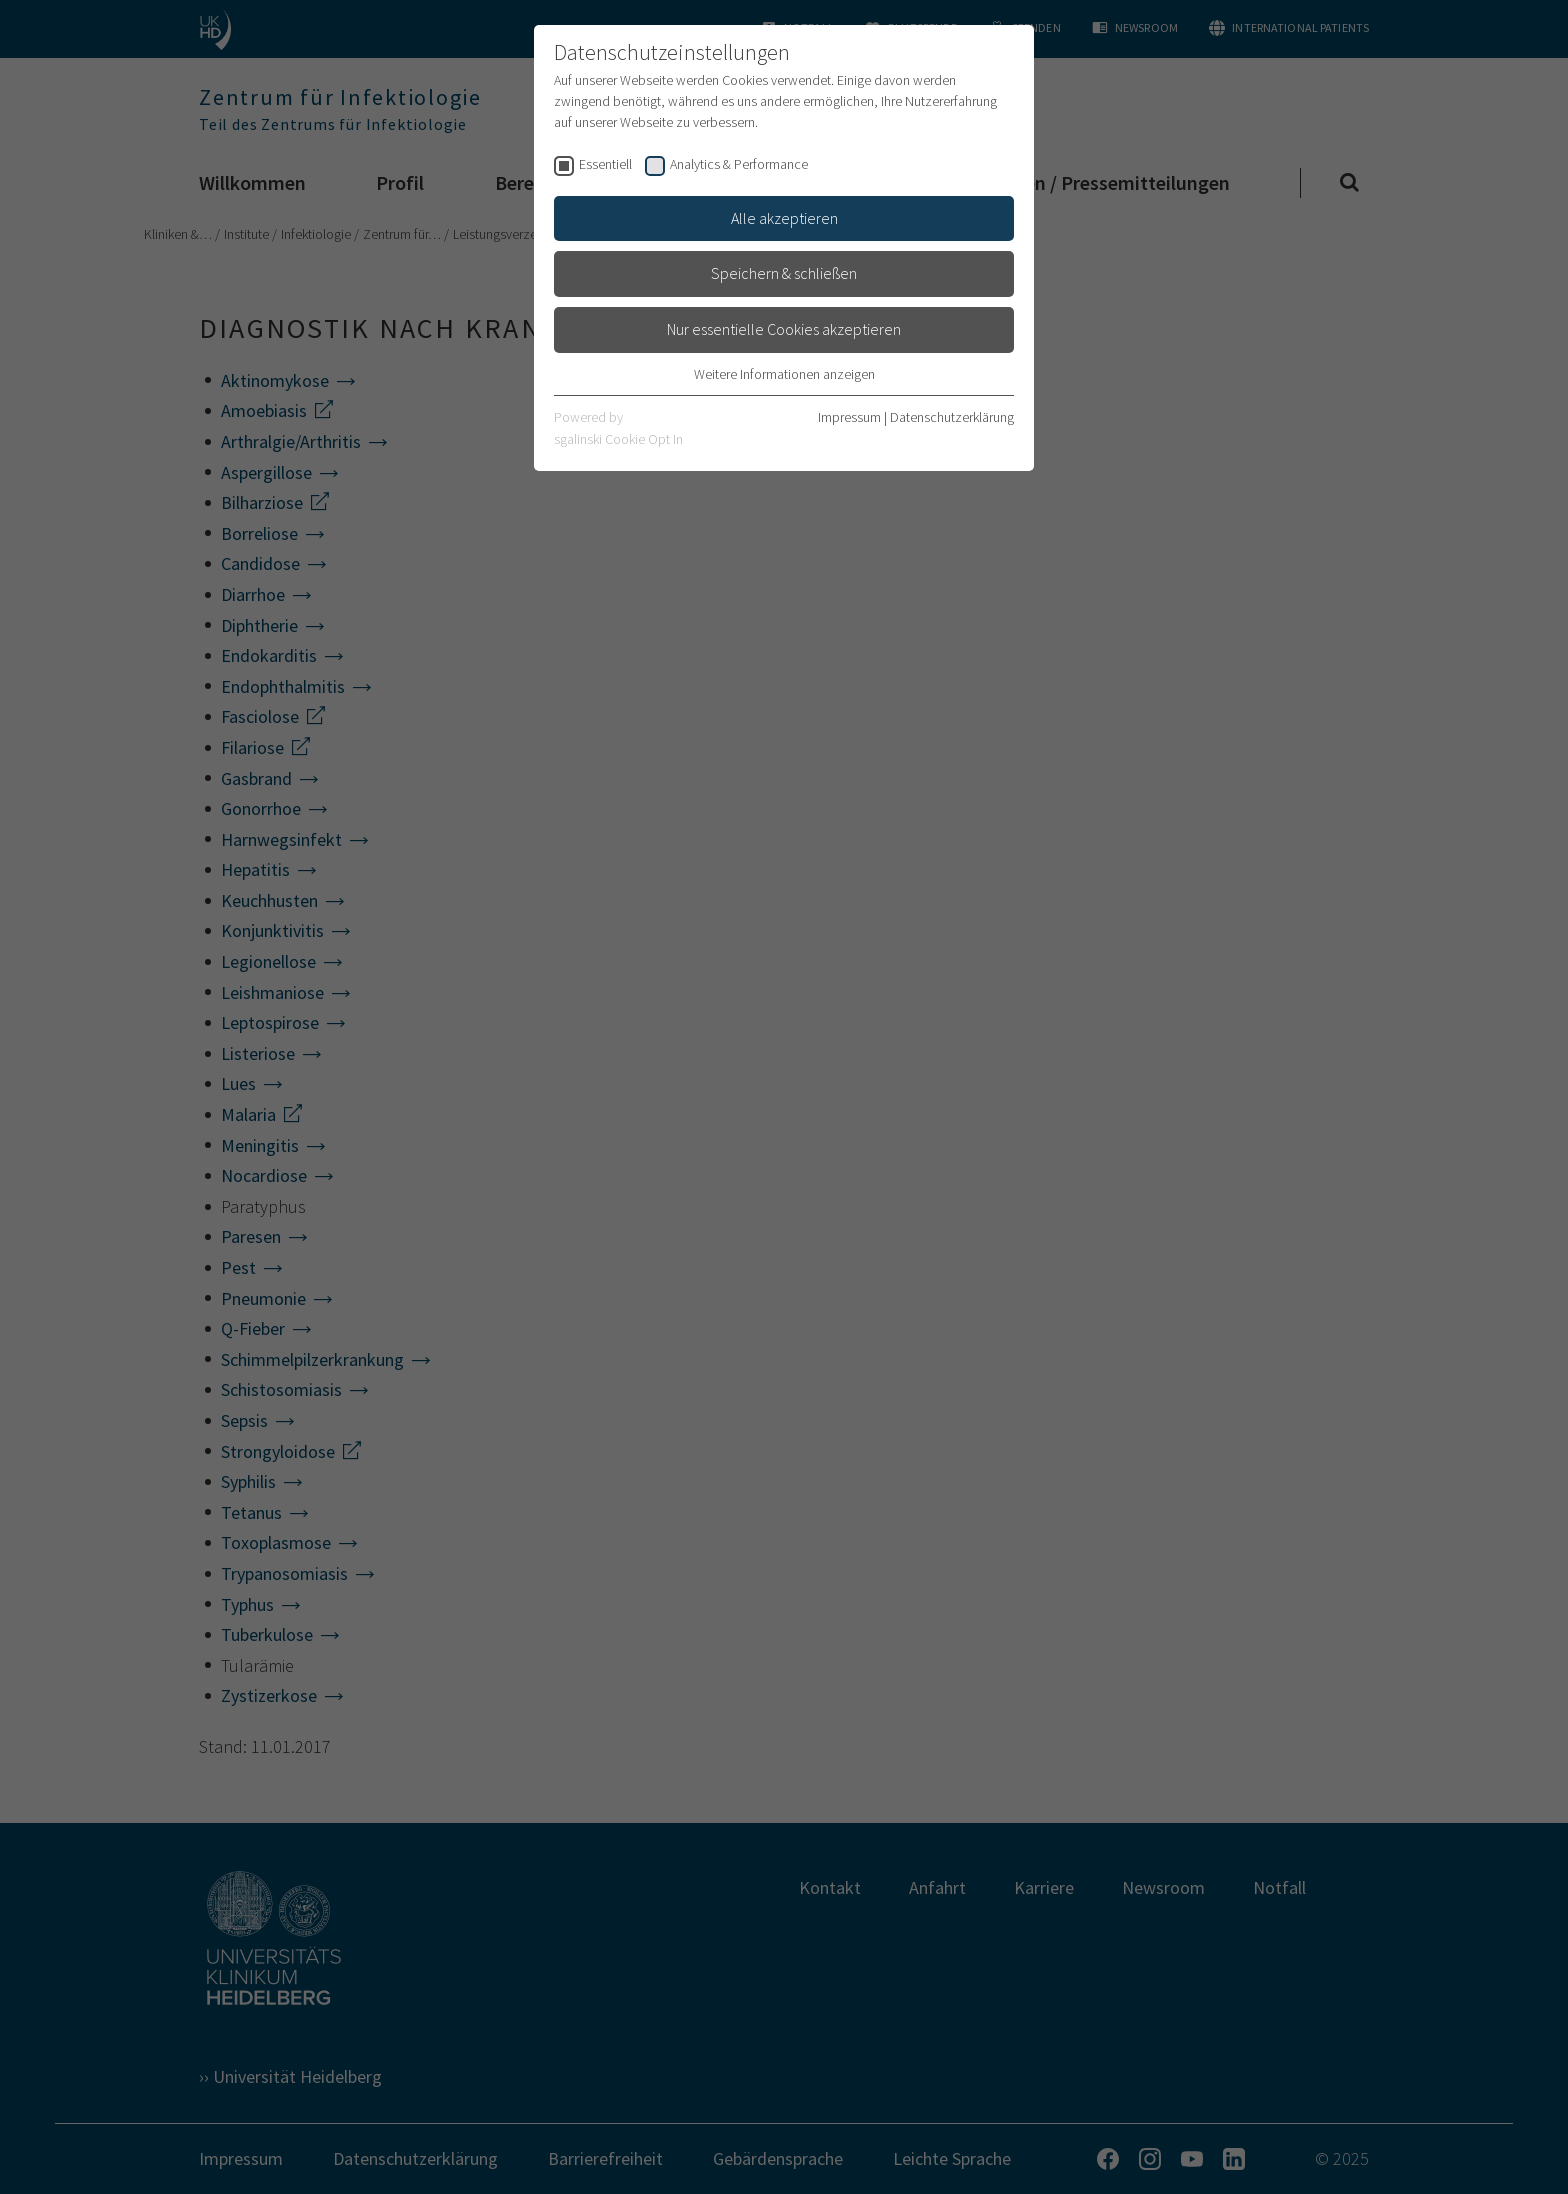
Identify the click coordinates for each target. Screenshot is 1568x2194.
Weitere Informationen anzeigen (784, 374)
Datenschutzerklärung (952, 417)
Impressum (849, 417)
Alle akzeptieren (784, 218)
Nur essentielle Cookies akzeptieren (784, 329)
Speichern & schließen (784, 273)
